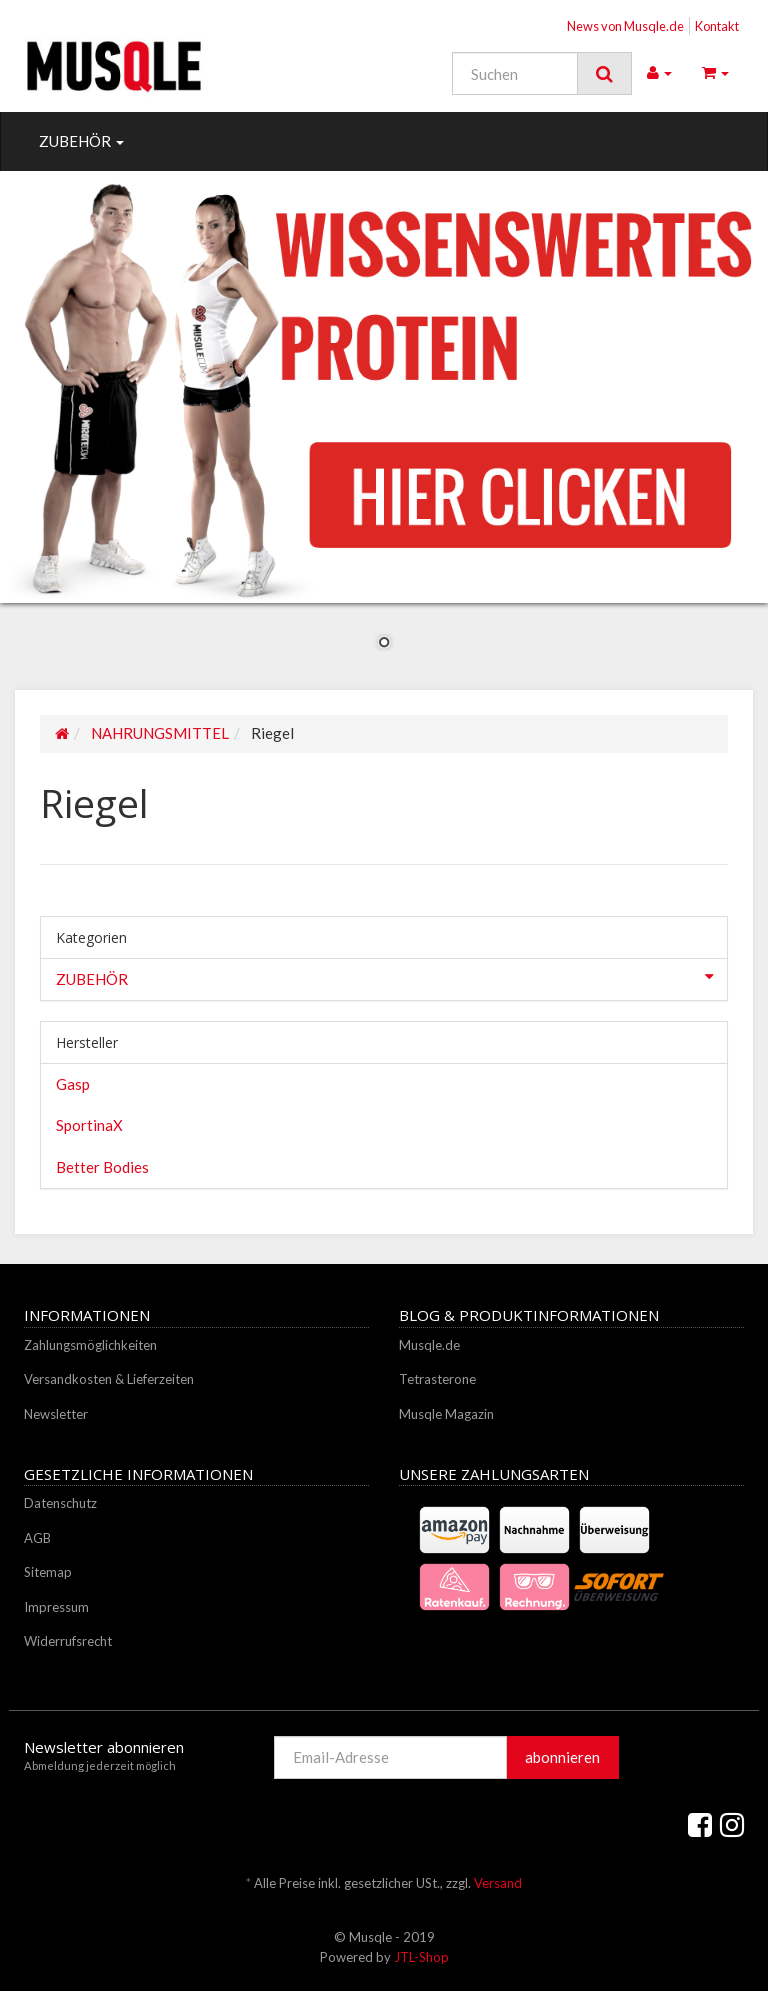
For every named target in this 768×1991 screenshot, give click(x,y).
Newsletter (56, 1414)
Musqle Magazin (446, 1414)
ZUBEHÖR (81, 141)
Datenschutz (60, 1503)
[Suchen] (515, 73)
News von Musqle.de (625, 26)
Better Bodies (102, 1167)
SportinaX (89, 1125)
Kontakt (717, 26)
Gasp (73, 1084)
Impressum (56, 1607)
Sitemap (48, 1572)
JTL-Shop (421, 1957)
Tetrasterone (437, 1379)
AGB (37, 1538)
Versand (498, 1883)
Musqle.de (429, 1345)
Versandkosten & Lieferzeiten (109, 1379)
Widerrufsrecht (68, 1641)
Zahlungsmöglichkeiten (90, 1345)
